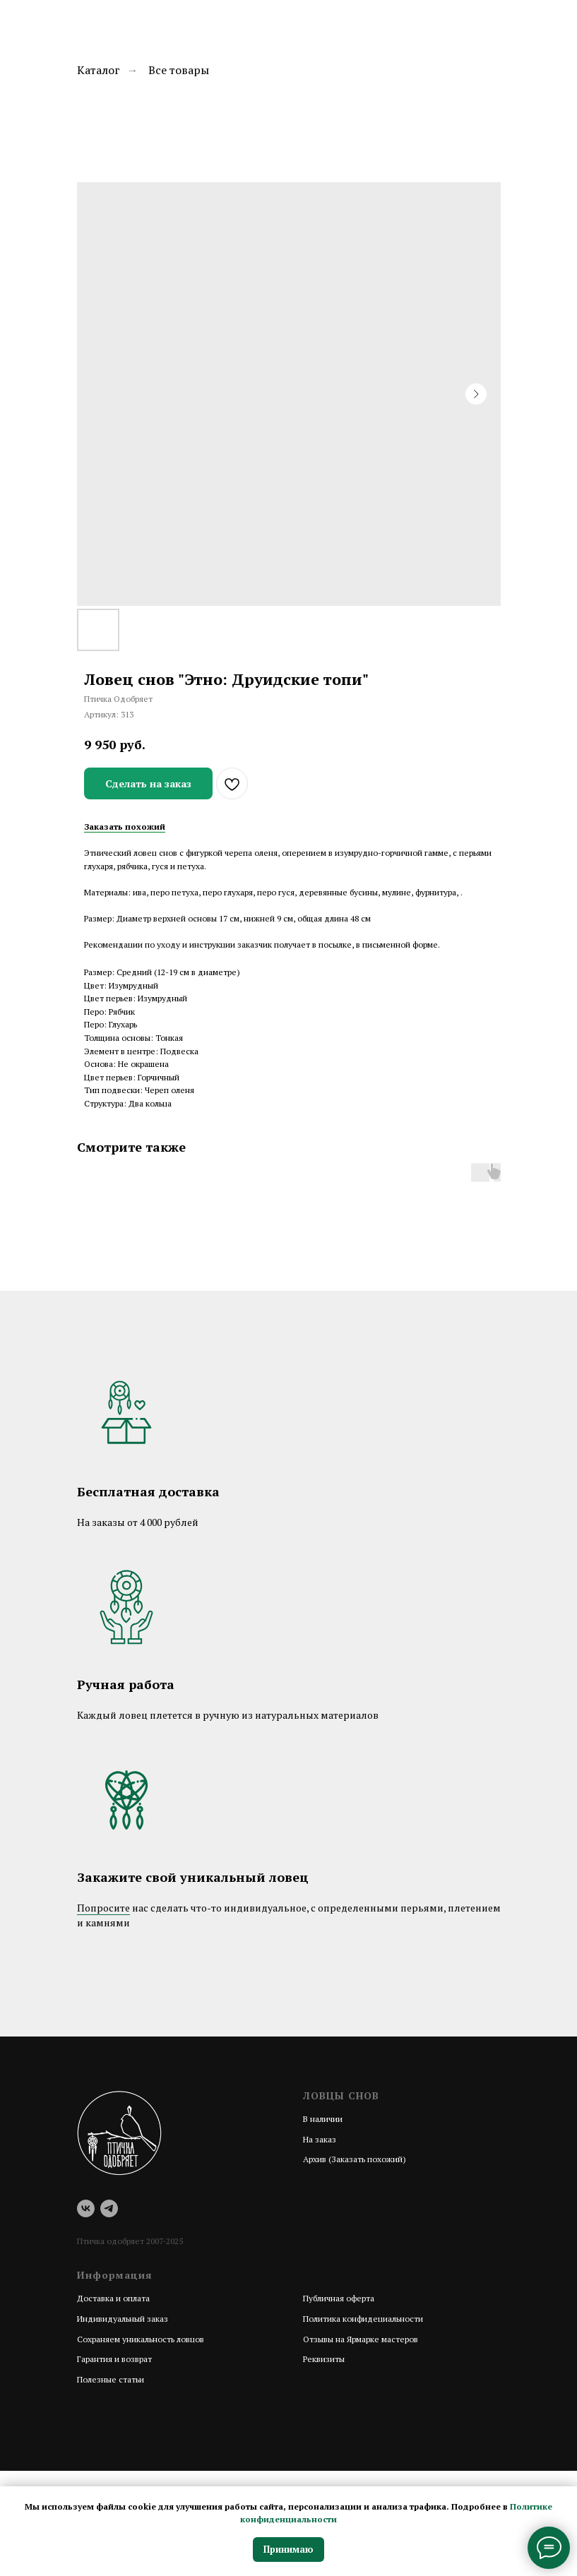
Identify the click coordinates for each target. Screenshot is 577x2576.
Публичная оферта (338, 2298)
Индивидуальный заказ (122, 2318)
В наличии (323, 2118)
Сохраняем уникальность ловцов (140, 2339)
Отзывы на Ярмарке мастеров (360, 2339)
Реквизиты (324, 2359)
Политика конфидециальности (363, 2318)
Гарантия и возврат (114, 2359)
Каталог (98, 70)
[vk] (86, 2208)
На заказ (319, 2139)
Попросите (103, 1907)
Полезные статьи (110, 2379)
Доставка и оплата (113, 2298)
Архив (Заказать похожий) (354, 2159)
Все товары (178, 70)
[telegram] (109, 2208)
